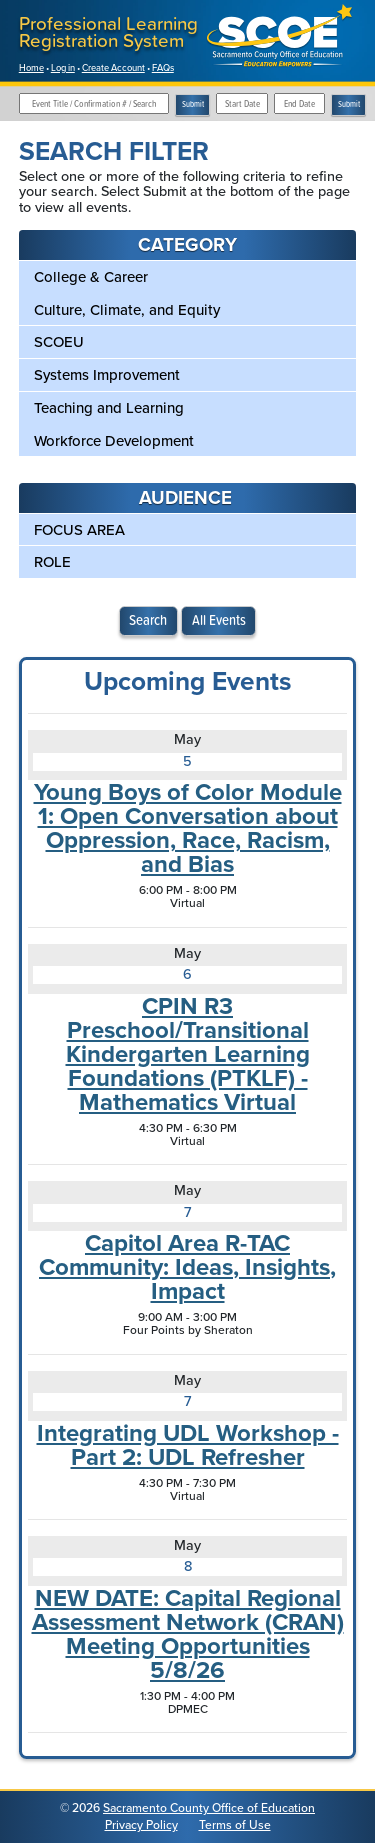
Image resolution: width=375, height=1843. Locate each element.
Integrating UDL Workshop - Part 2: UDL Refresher (188, 1445)
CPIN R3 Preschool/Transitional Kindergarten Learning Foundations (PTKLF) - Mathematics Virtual (188, 1054)
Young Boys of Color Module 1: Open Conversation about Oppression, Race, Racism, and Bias (188, 828)
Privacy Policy (141, 1824)
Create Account (113, 67)
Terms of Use (235, 1824)
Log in (63, 67)
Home (31, 67)
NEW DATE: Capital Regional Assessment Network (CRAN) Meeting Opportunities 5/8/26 (188, 1634)
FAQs (163, 67)
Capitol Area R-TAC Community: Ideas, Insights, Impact (187, 1267)
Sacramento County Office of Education (209, 1807)
